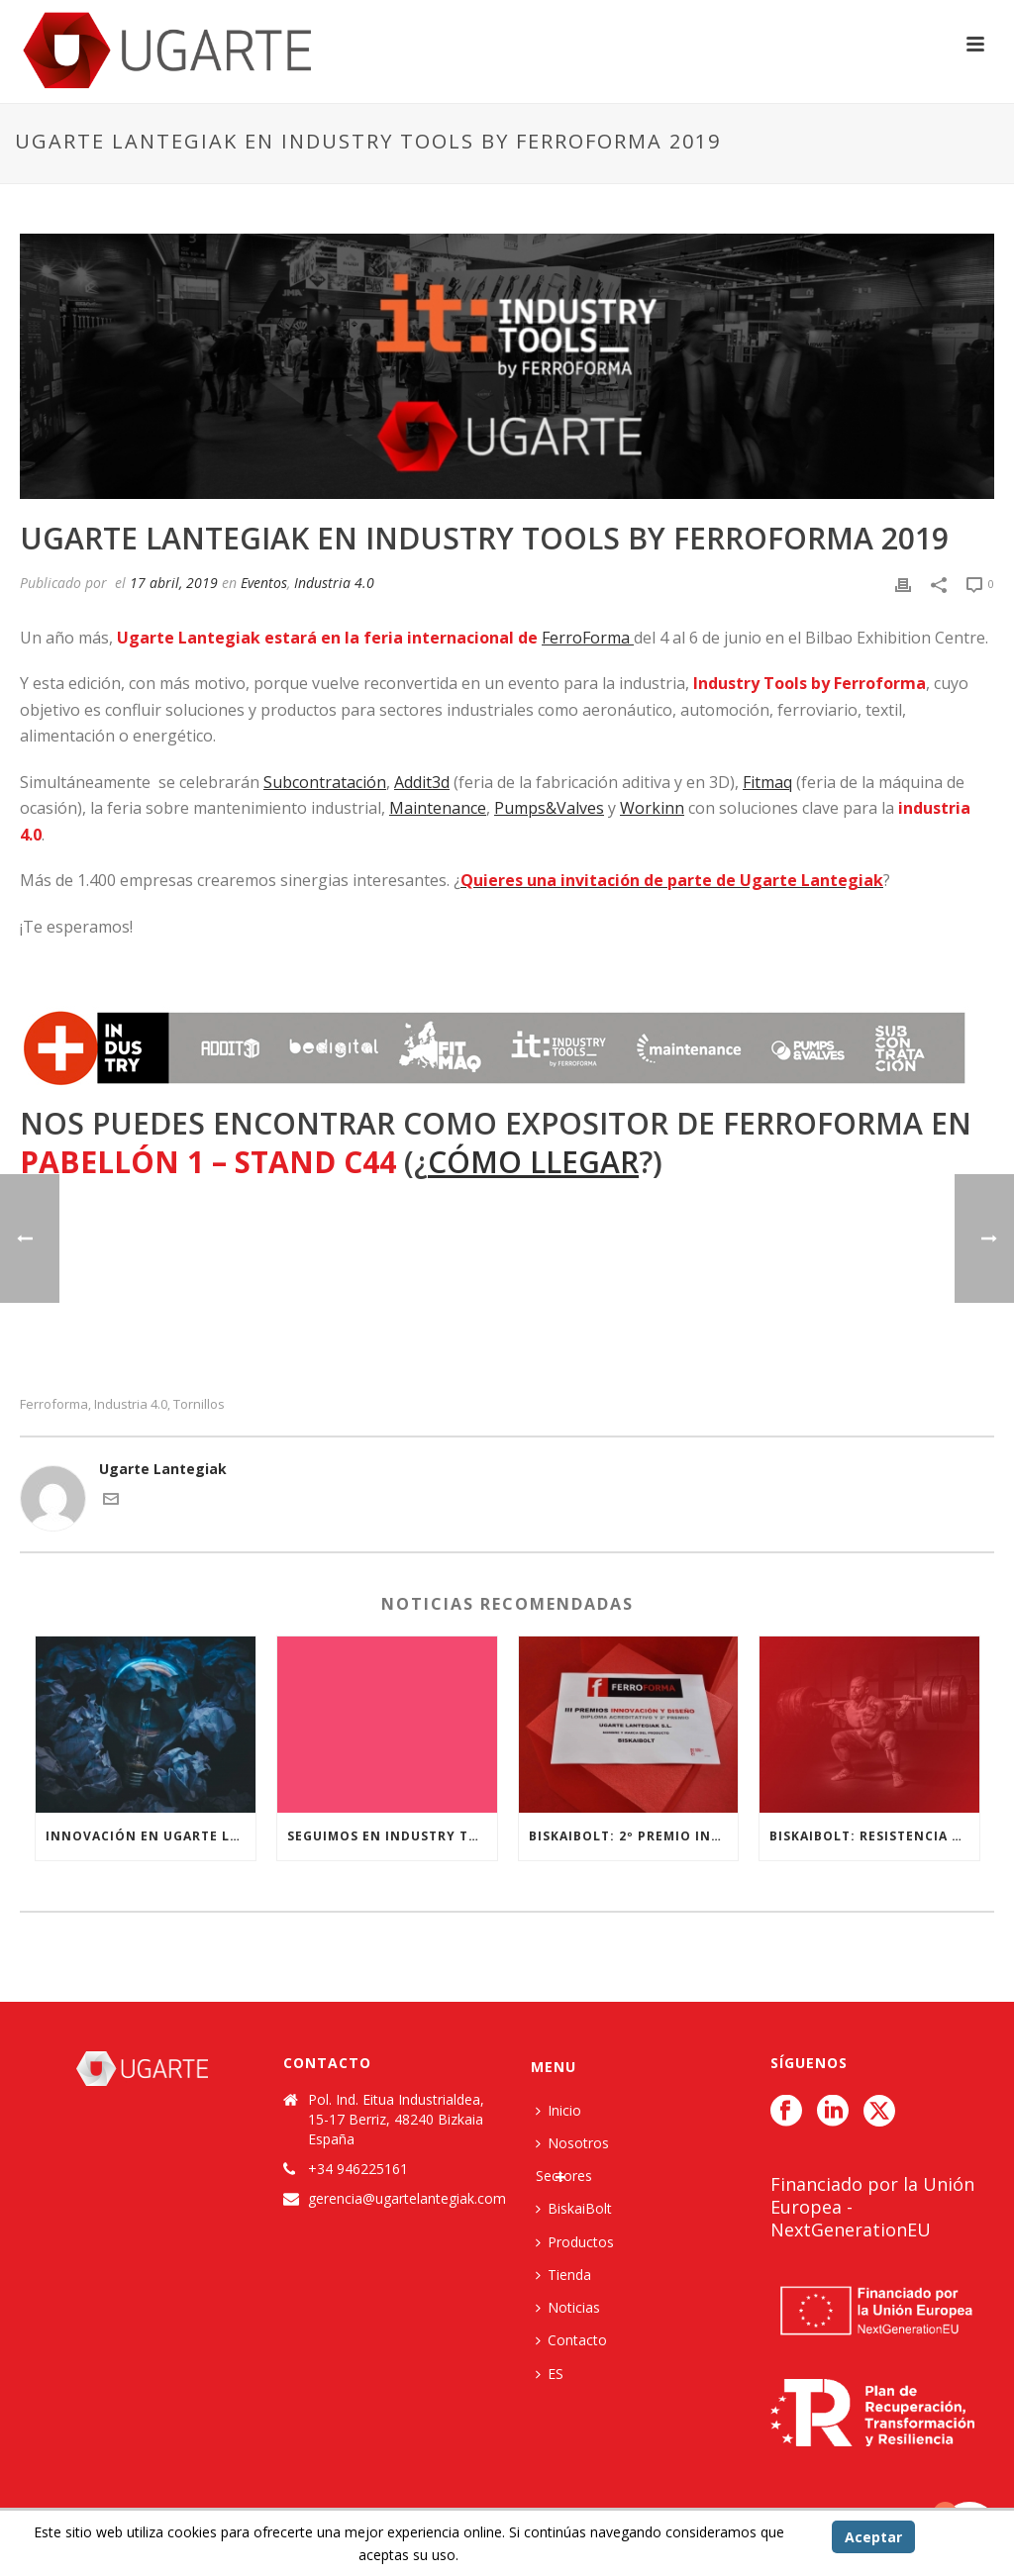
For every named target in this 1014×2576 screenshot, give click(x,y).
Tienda (563, 2274)
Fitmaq (767, 782)
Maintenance (437, 808)
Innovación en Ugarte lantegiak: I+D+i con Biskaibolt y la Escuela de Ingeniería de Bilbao (150, 1836)
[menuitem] (554, 2373)
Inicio (558, 2110)
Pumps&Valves (549, 808)
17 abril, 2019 (174, 582)
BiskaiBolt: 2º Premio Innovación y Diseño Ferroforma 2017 (634, 1836)
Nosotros (572, 2142)
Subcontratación (324, 782)
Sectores (564, 2175)
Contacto (571, 2339)
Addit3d (422, 782)
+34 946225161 (358, 2169)
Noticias (568, 2307)
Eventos (264, 582)
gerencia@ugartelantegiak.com (407, 2199)
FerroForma (588, 637)
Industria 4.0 (334, 582)
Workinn (652, 808)
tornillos (199, 1404)
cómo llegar (533, 1161)
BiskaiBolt (574, 2208)
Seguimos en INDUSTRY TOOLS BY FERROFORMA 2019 (392, 1836)
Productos (575, 2241)
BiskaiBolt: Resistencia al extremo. (874, 1836)
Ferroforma (54, 1404)
